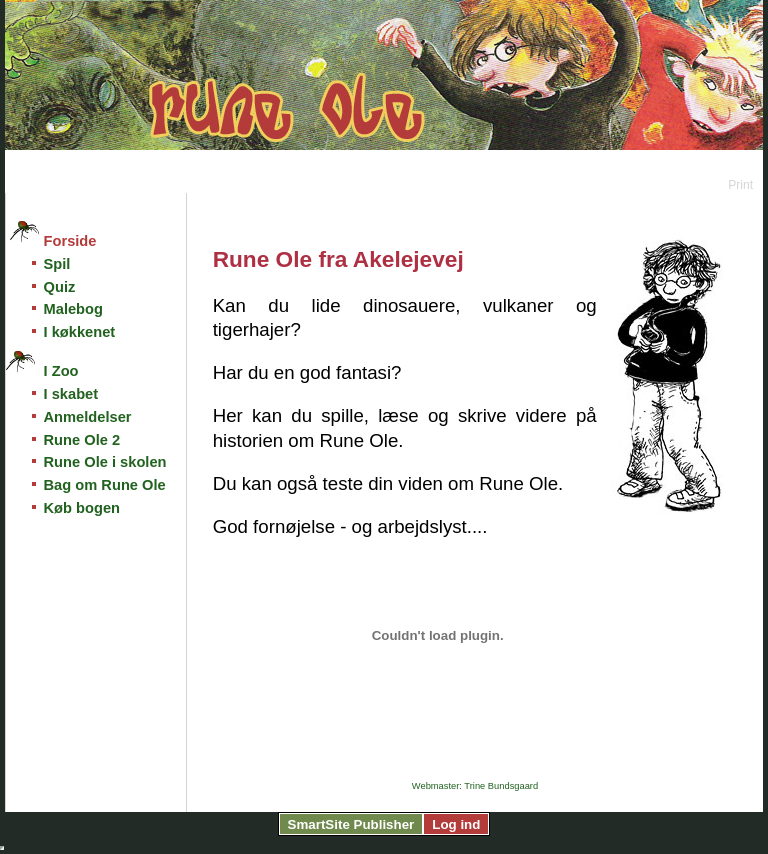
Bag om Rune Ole (105, 485)
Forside (70, 241)
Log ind (456, 824)
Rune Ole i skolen (105, 462)
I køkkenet (80, 332)
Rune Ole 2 (82, 440)
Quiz (60, 287)
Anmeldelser (88, 417)
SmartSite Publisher (351, 824)
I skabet (71, 394)
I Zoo (61, 371)
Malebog (73, 309)
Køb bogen (82, 508)
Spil (57, 264)
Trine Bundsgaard (501, 786)
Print (740, 185)
